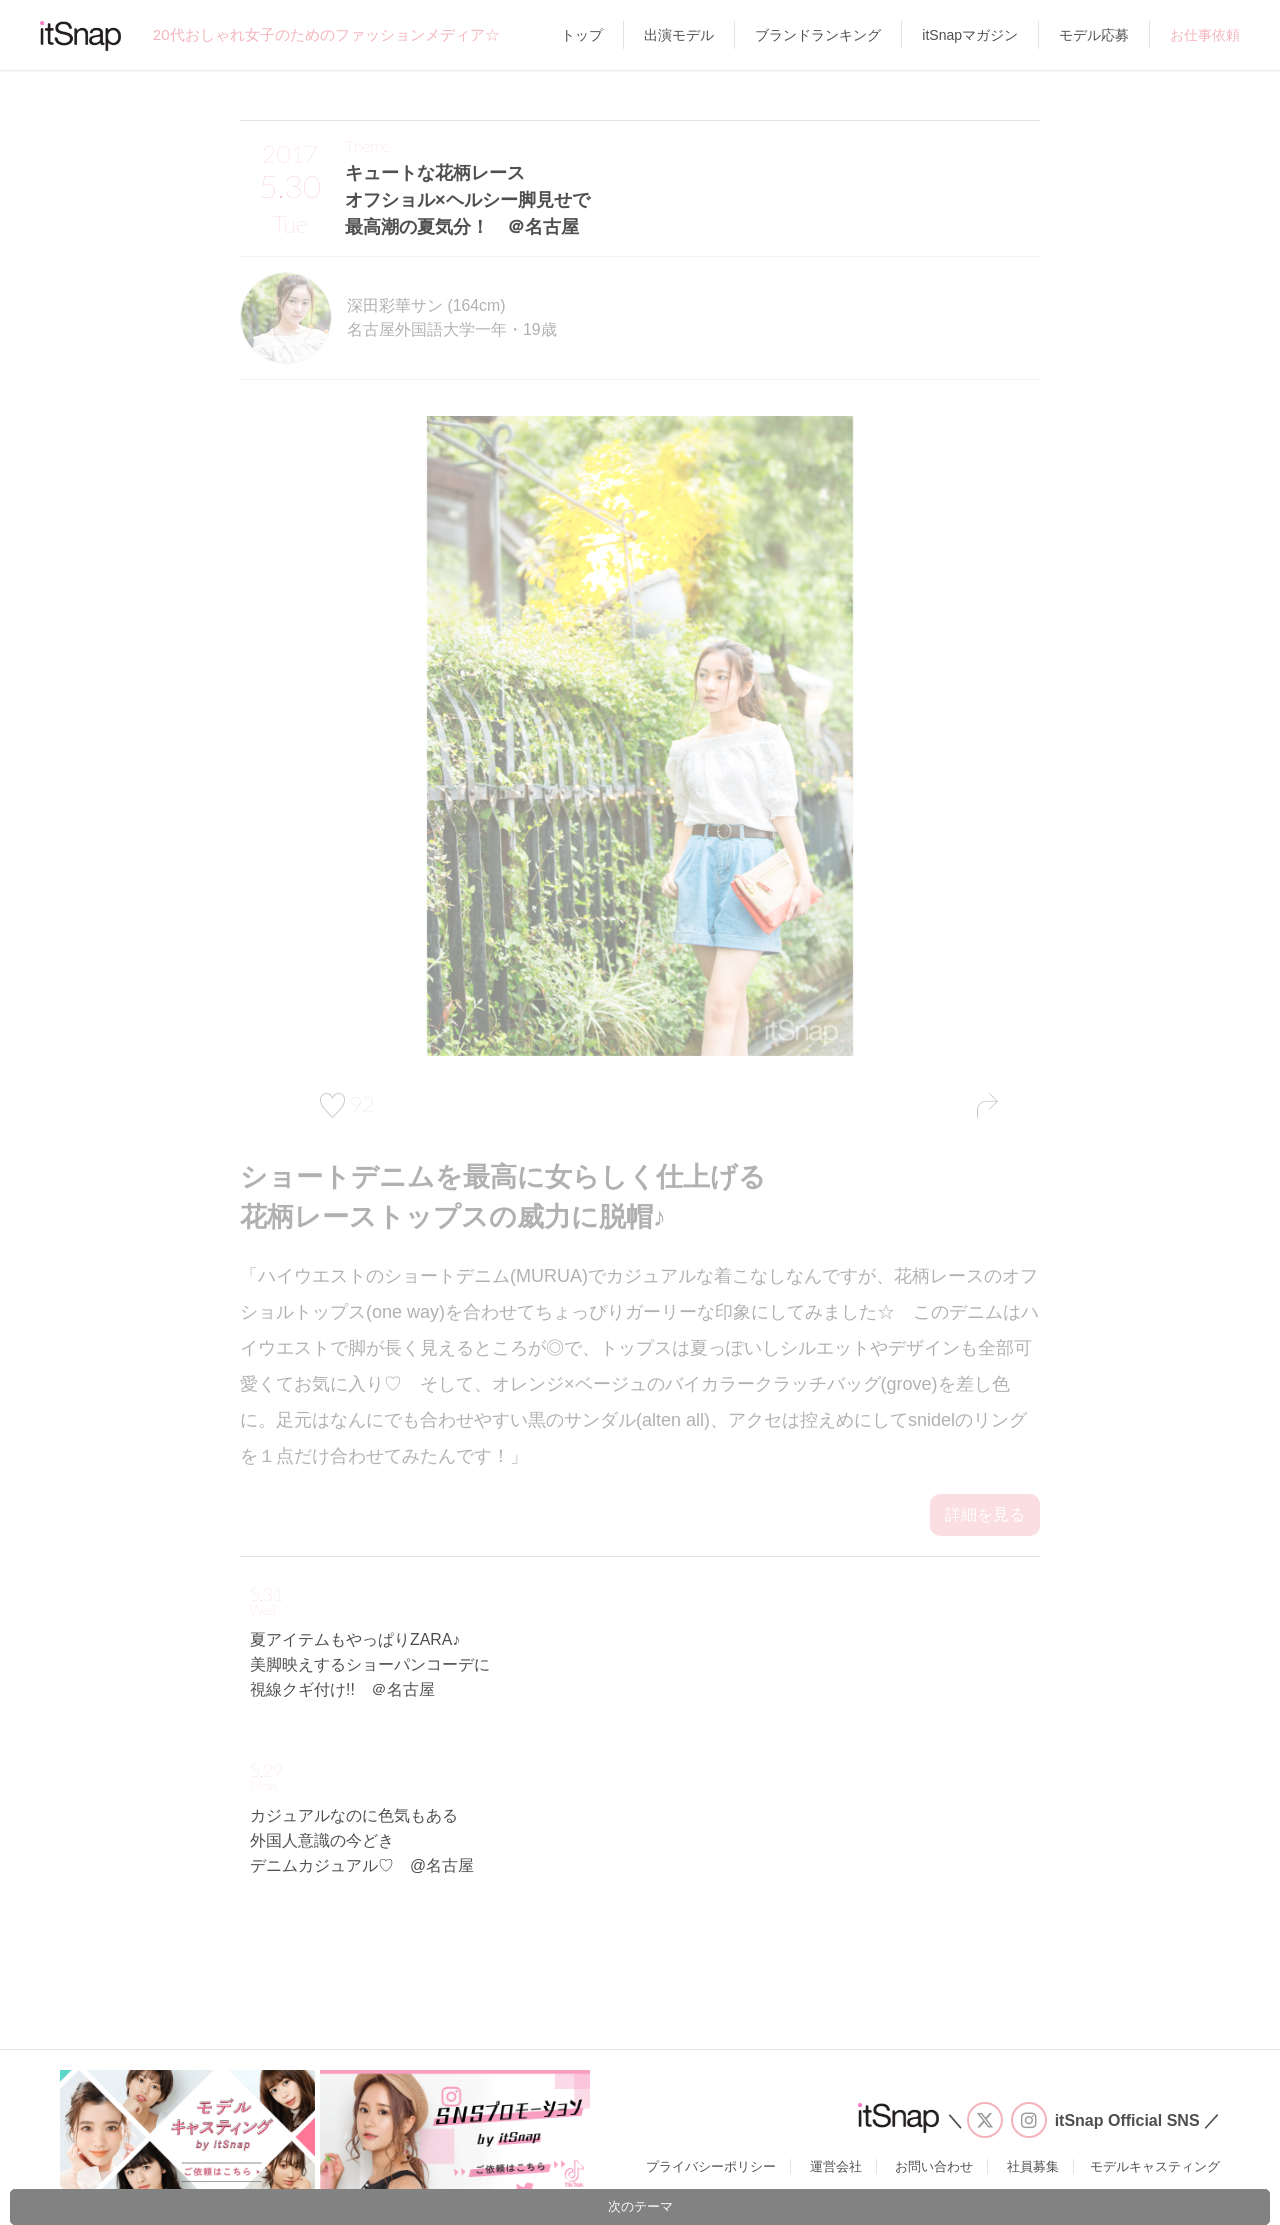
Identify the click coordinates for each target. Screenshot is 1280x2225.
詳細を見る (985, 1514)
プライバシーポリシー (711, 2166)
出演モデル (679, 35)
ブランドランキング (818, 35)
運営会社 (836, 2166)
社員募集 (1033, 2166)
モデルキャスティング (1155, 2166)
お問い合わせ (934, 2166)
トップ (582, 35)
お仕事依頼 (1205, 35)
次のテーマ (640, 2206)
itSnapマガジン (970, 35)
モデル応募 (1094, 35)
